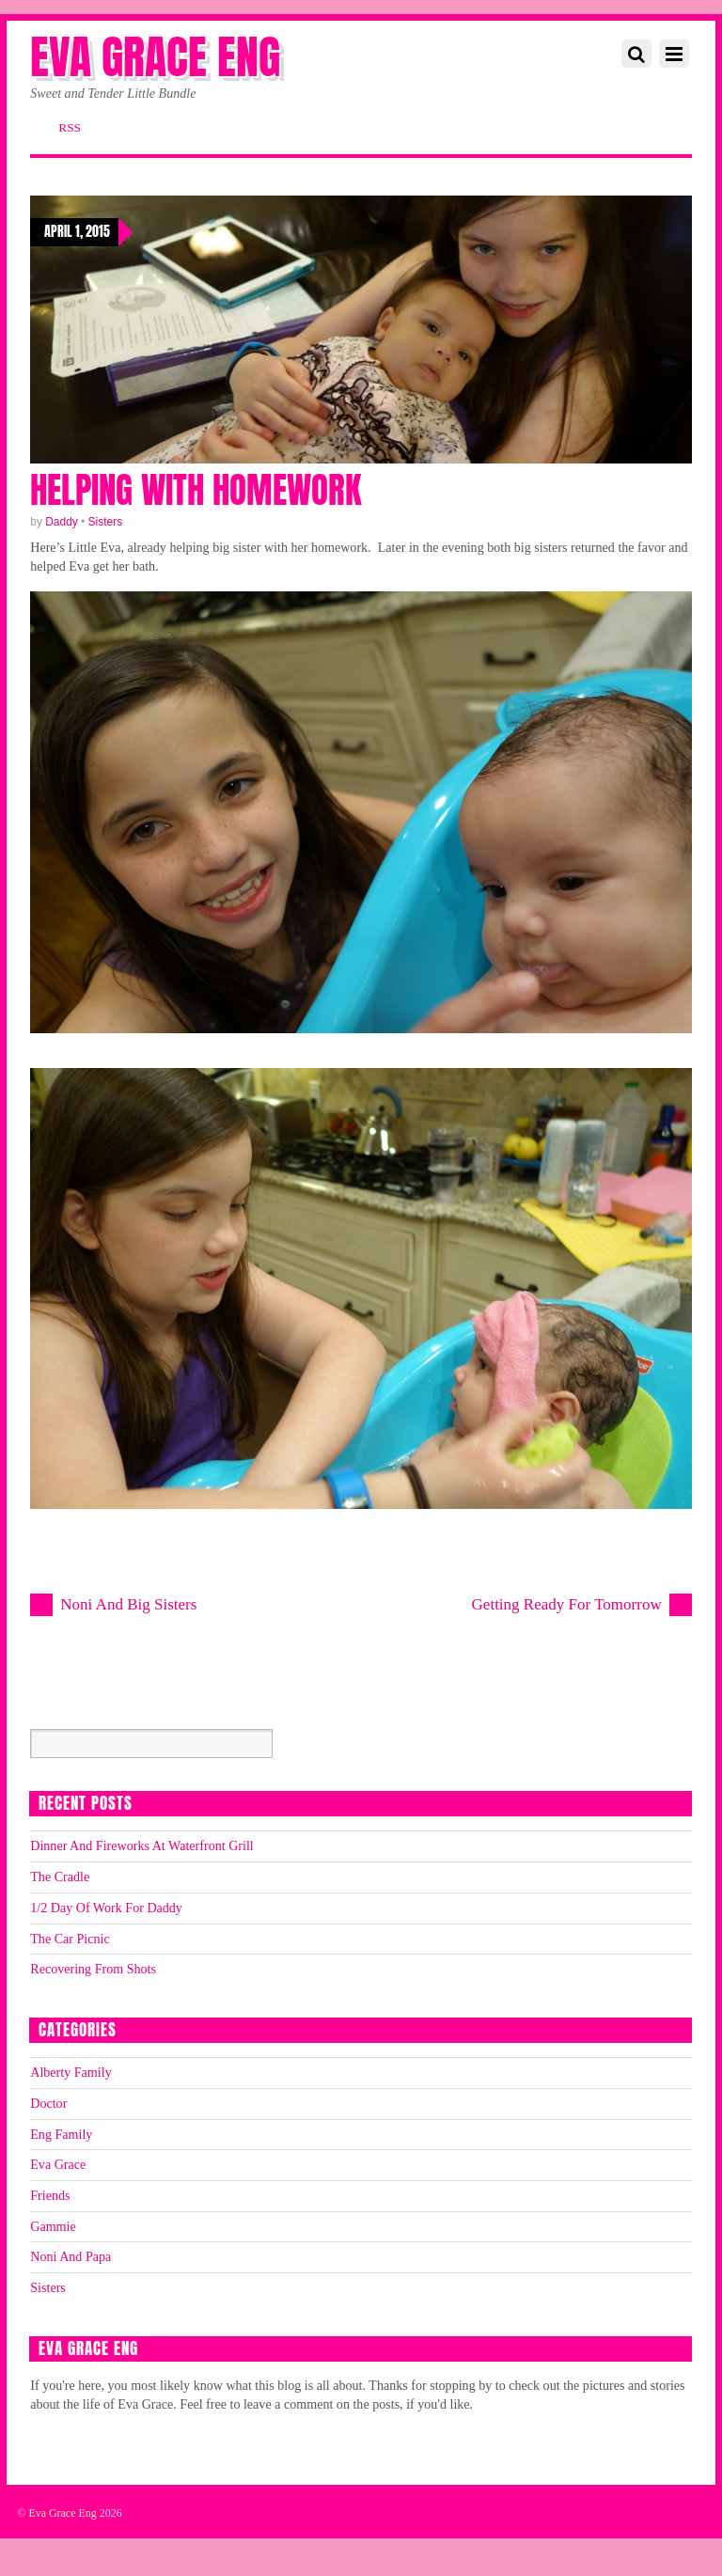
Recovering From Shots (93, 1968)
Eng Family (61, 2134)
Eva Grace (58, 2164)
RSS (69, 127)
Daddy (61, 521)
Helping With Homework (195, 490)
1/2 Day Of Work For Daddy (106, 1907)
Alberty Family (70, 2072)
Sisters (105, 521)
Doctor (48, 2103)
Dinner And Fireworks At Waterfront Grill (142, 1845)
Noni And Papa (70, 2256)
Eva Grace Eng (62, 2513)
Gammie (52, 2226)
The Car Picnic (69, 1938)
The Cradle (59, 1876)
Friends (50, 2195)
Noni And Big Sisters (128, 1604)
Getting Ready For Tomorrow (567, 1604)
